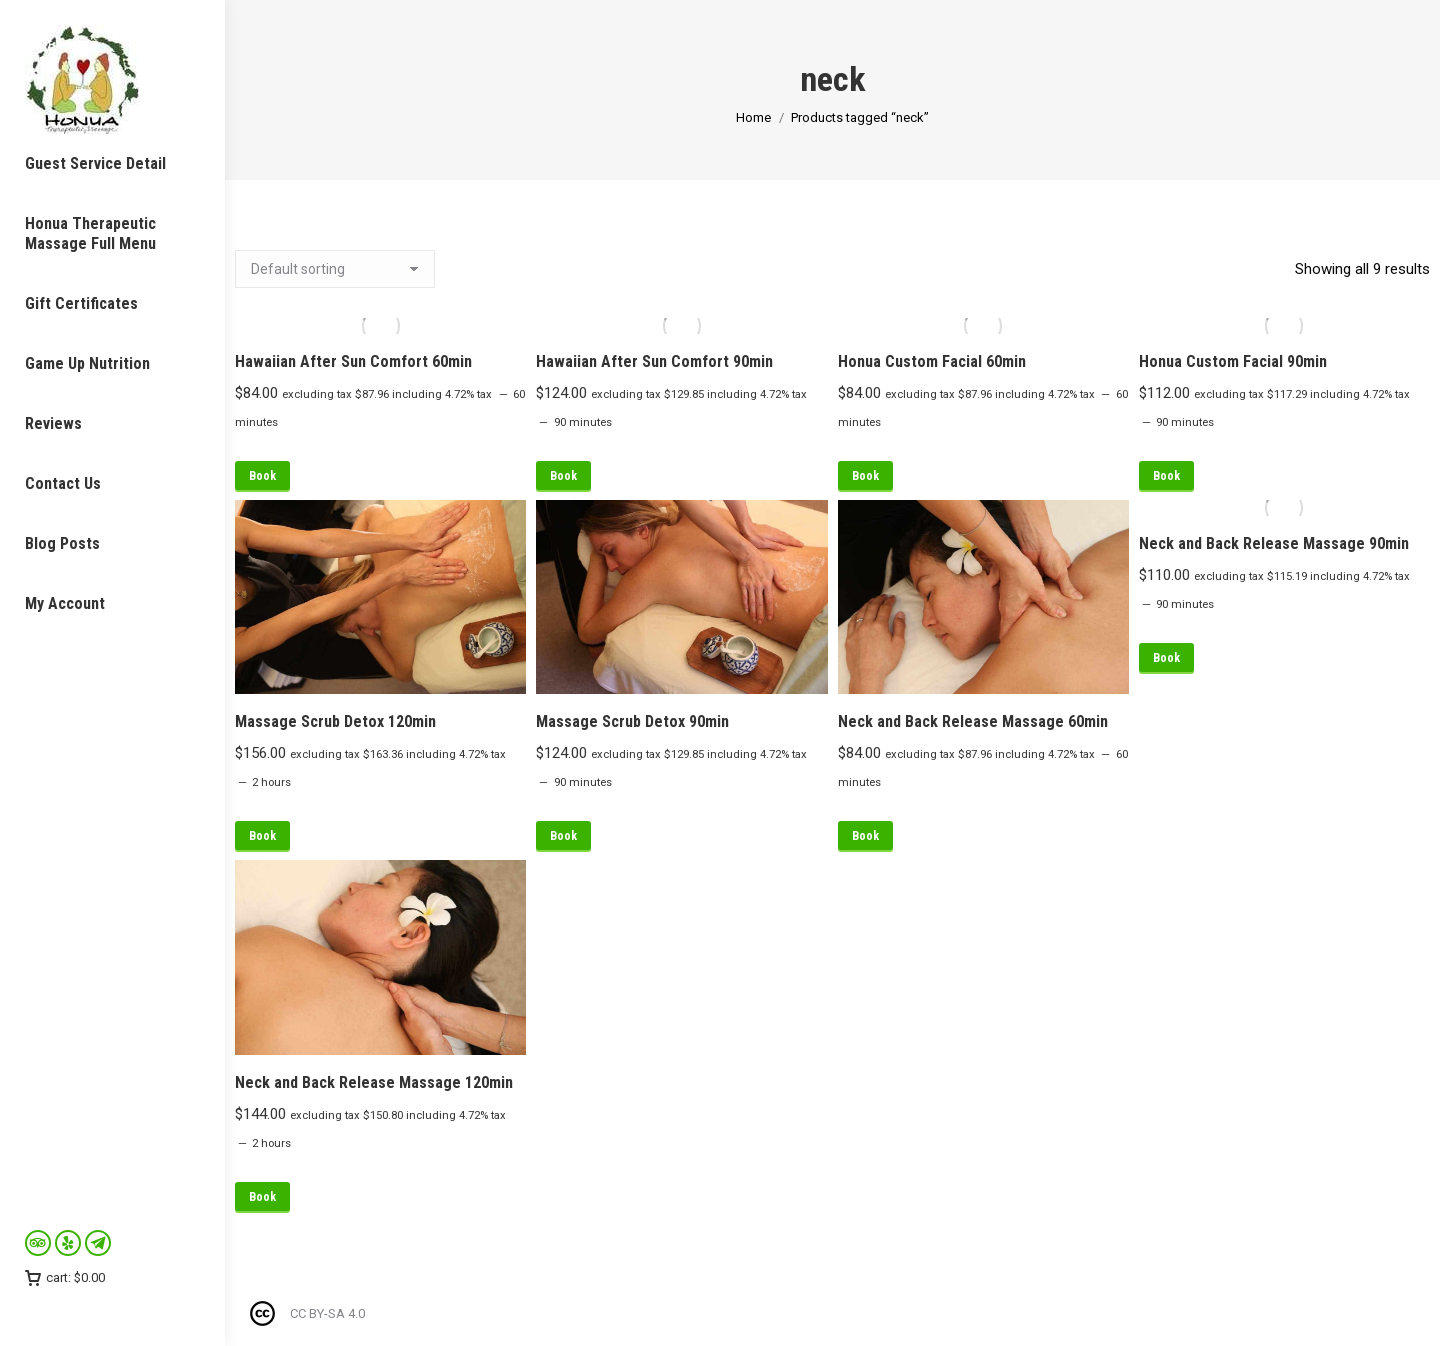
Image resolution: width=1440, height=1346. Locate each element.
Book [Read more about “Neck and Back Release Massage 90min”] (1166, 658)
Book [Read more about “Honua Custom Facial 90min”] (1166, 476)
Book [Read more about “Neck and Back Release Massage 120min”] (262, 1197)
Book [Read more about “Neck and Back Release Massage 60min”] (865, 836)
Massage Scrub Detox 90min (632, 721)
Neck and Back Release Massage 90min (1274, 543)
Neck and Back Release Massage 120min (374, 1082)
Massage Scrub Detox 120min (335, 721)
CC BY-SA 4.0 (327, 1313)
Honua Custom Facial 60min (932, 361)
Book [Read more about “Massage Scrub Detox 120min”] (262, 836)
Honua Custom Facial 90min (1233, 361)
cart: (65, 1277)
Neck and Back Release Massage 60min (973, 721)
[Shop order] (335, 269)
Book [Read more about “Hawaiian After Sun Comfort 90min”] (563, 476)
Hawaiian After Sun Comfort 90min (654, 361)
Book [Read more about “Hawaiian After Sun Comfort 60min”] (262, 476)
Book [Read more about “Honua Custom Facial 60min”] (865, 476)
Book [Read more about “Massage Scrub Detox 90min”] (563, 836)
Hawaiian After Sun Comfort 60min (353, 361)
